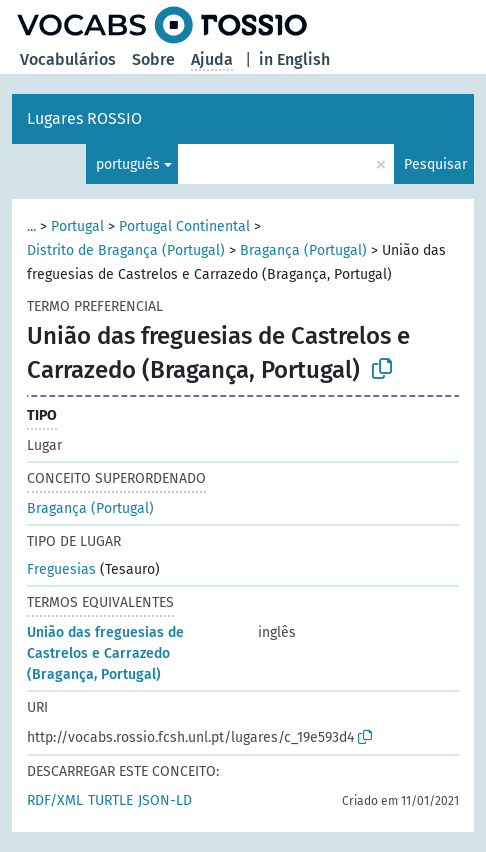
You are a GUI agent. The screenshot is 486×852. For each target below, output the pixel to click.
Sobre (153, 59)
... (31, 226)
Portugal (77, 226)
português (128, 164)
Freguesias (61, 569)
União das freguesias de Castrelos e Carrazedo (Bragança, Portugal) (105, 653)
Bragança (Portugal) (303, 250)
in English (294, 59)
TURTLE (110, 800)
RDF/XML (55, 800)
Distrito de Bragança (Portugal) (126, 250)
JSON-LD (165, 800)
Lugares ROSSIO (84, 118)
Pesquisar (435, 164)
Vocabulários (68, 59)
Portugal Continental (184, 226)
